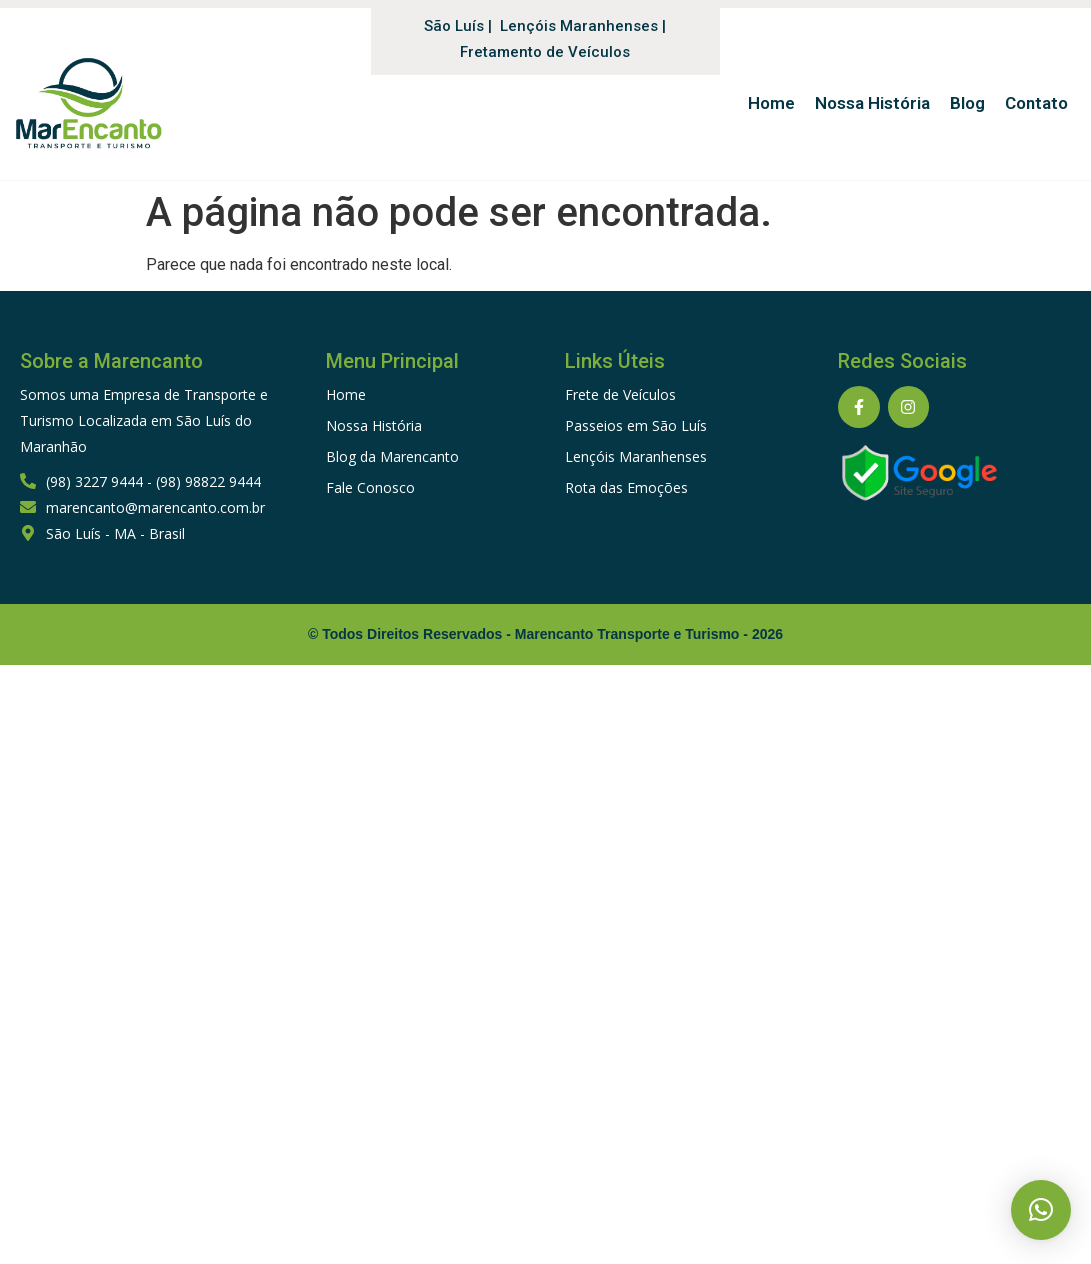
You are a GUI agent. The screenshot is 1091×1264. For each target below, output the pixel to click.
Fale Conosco (370, 487)
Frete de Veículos (620, 394)
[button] (1041, 1210)
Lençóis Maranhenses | (583, 26)
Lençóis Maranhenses (636, 456)
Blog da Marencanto (392, 456)
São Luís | (458, 26)
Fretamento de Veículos (545, 52)
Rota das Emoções (626, 487)
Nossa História (374, 425)
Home (346, 394)
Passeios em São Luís (636, 425)
